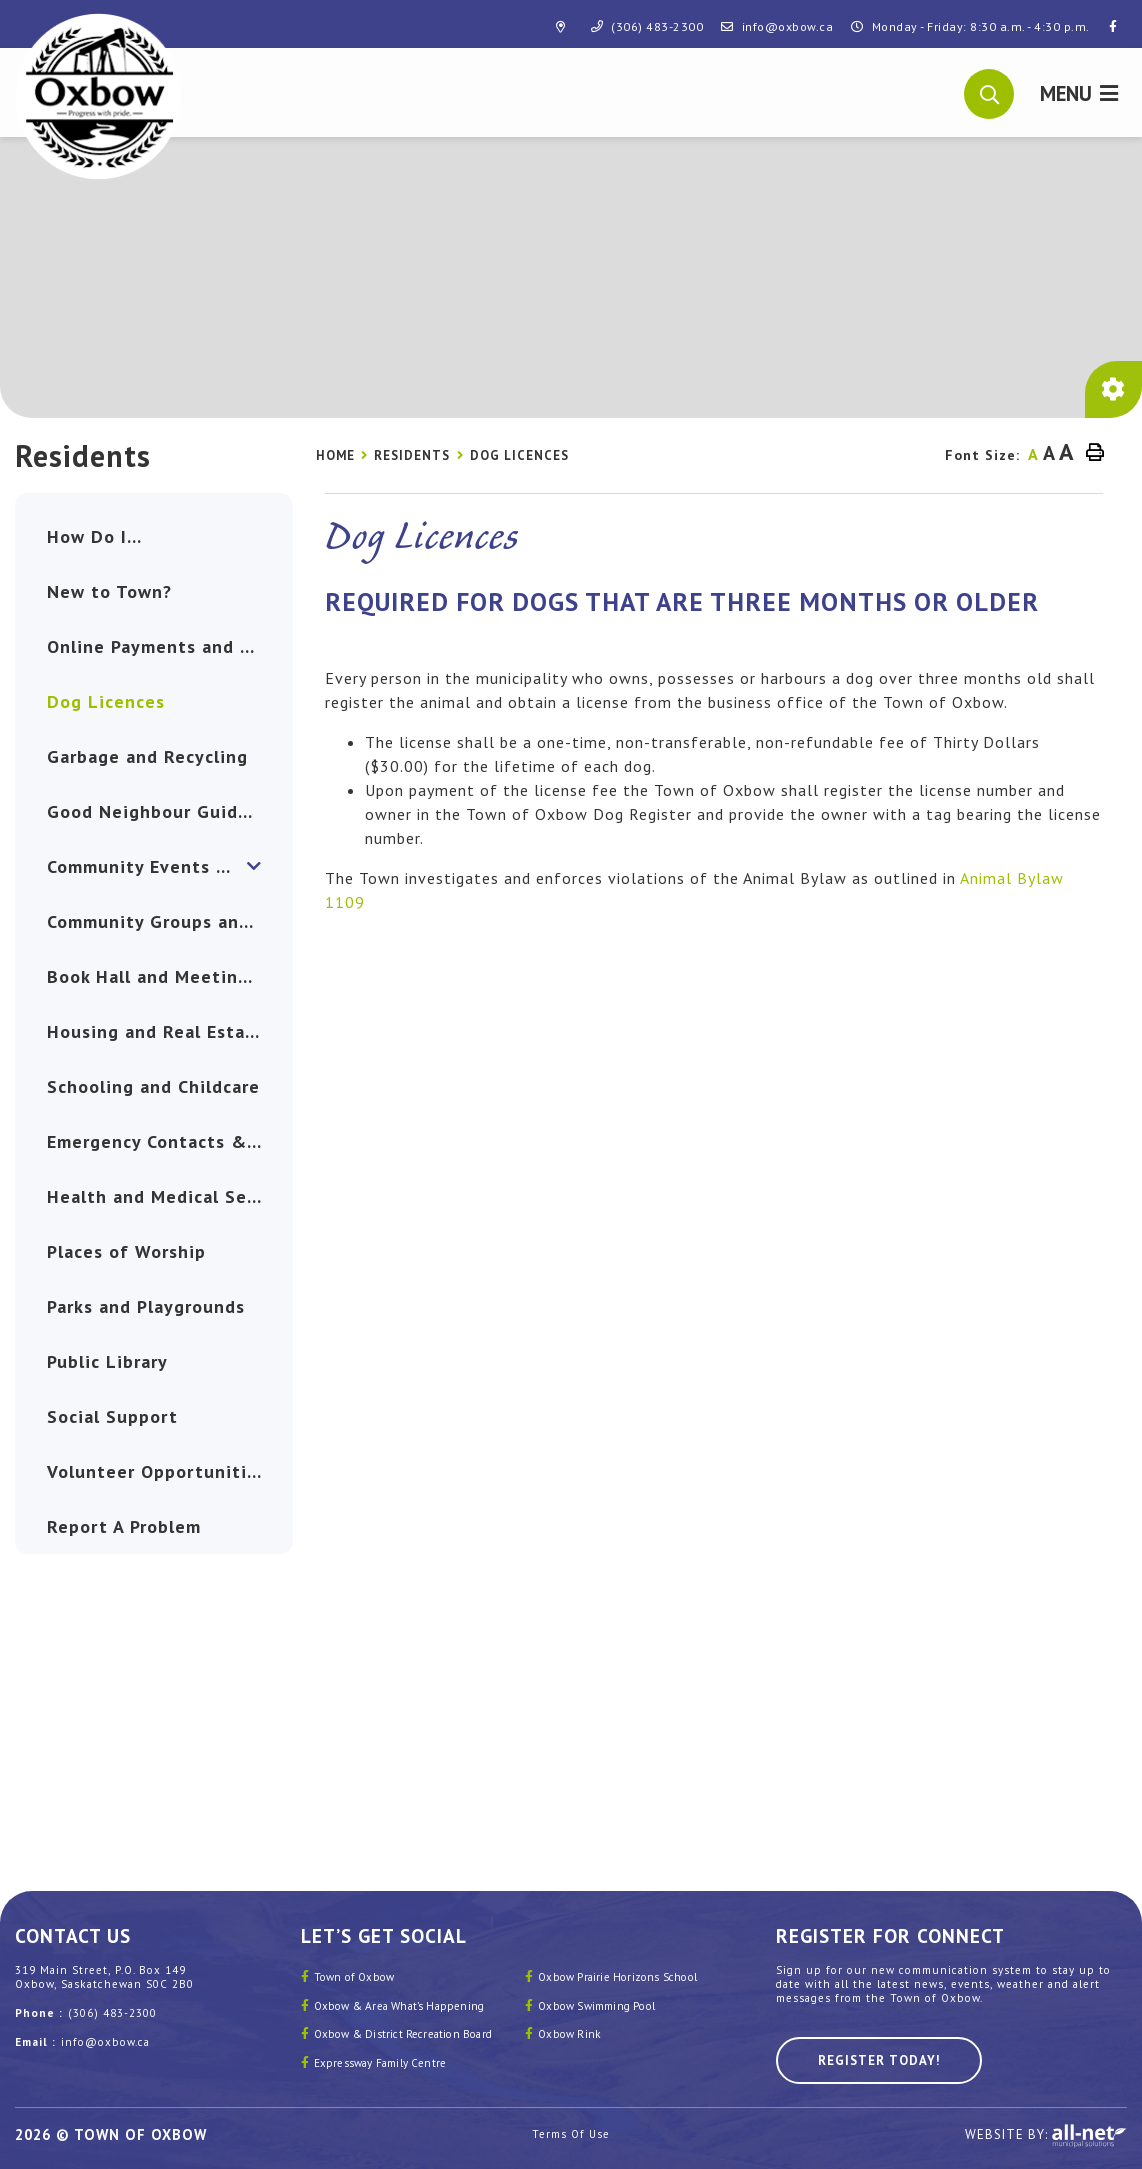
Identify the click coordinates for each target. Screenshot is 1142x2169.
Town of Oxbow (354, 1977)
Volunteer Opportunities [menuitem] (157, 1471)
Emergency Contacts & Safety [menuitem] (170, 1141)
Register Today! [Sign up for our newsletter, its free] (879, 2060)
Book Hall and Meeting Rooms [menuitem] (170, 976)
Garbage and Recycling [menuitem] (147, 756)
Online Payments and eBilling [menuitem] (170, 646)
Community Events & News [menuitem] (166, 866)
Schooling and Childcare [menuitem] (153, 1086)
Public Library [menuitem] (107, 1361)
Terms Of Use (571, 2134)
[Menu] (1079, 92)
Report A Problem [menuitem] (124, 1526)
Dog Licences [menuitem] (106, 701)
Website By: (1046, 2136)
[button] (989, 92)
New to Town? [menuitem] (109, 591)
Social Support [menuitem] (112, 1416)
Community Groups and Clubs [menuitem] (170, 921)
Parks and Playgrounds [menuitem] (146, 1306)
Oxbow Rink (569, 2034)
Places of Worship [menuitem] (126, 1251)
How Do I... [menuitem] (94, 536)
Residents (412, 455)
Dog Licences (519, 455)
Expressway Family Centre (380, 2063)
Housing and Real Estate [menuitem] (156, 1031)
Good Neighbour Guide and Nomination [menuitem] (170, 811)
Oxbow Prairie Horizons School (617, 1977)
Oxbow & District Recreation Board (403, 2034)
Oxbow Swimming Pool (596, 2006)
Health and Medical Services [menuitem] (170, 1196)
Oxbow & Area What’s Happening (399, 2006)
